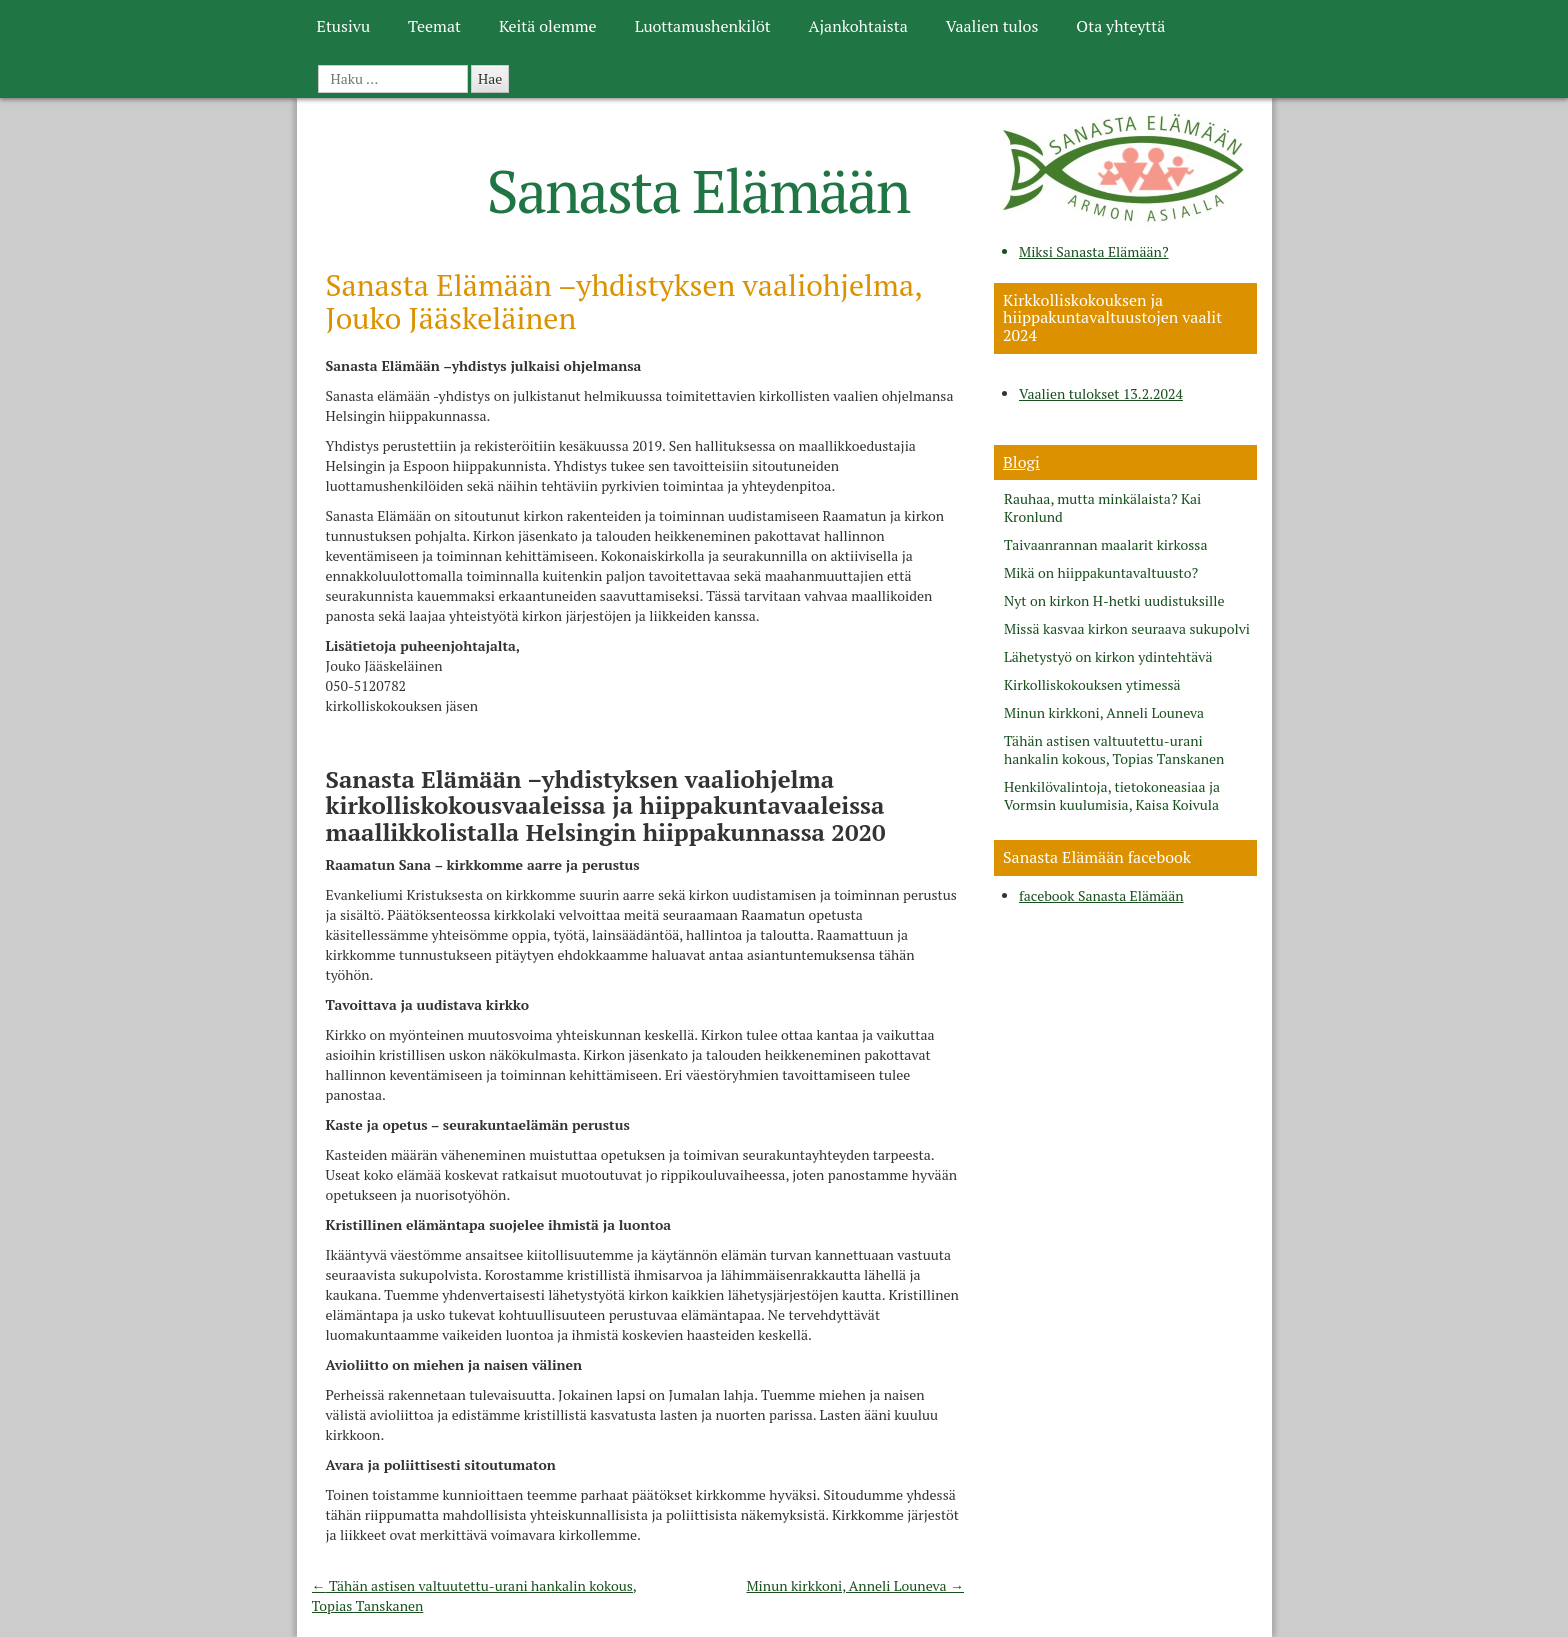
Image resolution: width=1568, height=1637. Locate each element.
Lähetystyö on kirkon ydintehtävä (1108, 657)
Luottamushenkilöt (703, 26)
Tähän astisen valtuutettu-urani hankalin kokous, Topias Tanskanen (1114, 750)
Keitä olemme (548, 26)
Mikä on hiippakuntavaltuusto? (1101, 573)
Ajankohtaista (858, 26)
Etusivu (343, 26)
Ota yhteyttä (1120, 26)
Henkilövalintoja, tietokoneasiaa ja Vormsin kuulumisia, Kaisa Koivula (1112, 796)
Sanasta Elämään (698, 190)
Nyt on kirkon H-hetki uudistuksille (1114, 601)
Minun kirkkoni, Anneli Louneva (855, 1585)
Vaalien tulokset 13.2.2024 (1101, 393)
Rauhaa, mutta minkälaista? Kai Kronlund (1102, 508)
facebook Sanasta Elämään (1101, 895)
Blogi (1021, 462)
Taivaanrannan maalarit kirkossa (1105, 545)
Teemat (434, 26)
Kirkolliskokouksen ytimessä (1092, 685)
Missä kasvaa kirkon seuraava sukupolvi (1127, 629)
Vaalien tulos (992, 26)
